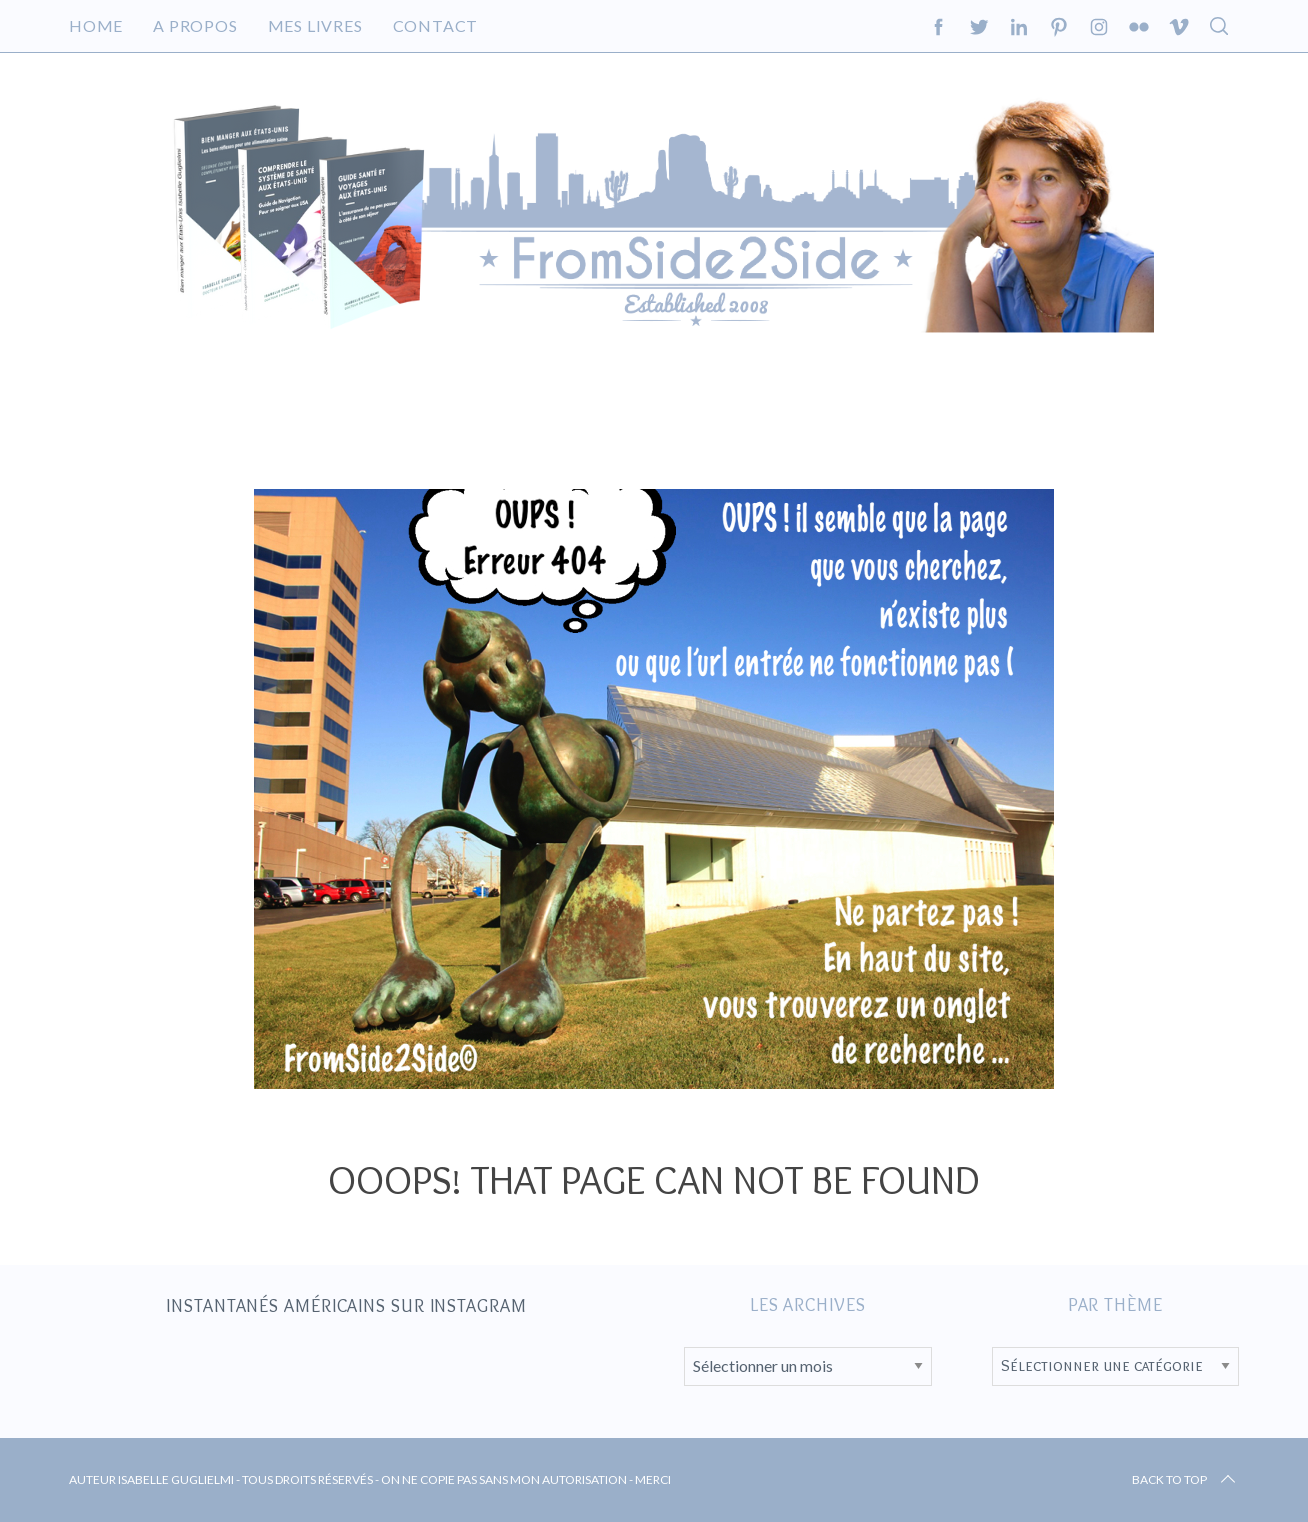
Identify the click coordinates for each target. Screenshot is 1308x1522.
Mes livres (315, 25)
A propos (195, 25)
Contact (436, 25)
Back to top (1185, 1480)
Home (96, 25)
